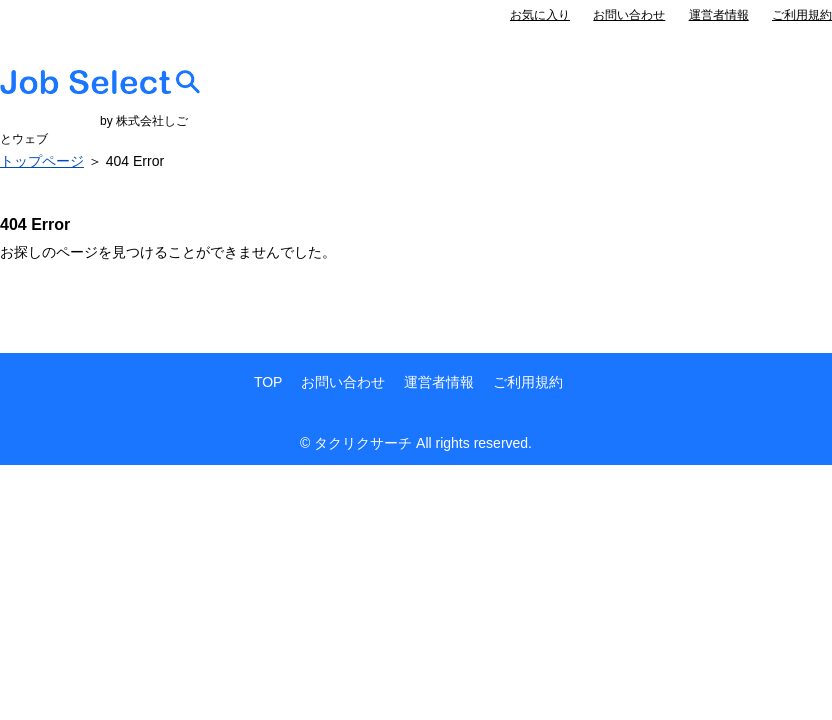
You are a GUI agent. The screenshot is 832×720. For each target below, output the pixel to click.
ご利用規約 (802, 15)
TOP (268, 382)
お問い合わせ (629, 15)
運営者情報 (719, 15)
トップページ (42, 161)
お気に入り (540, 15)
